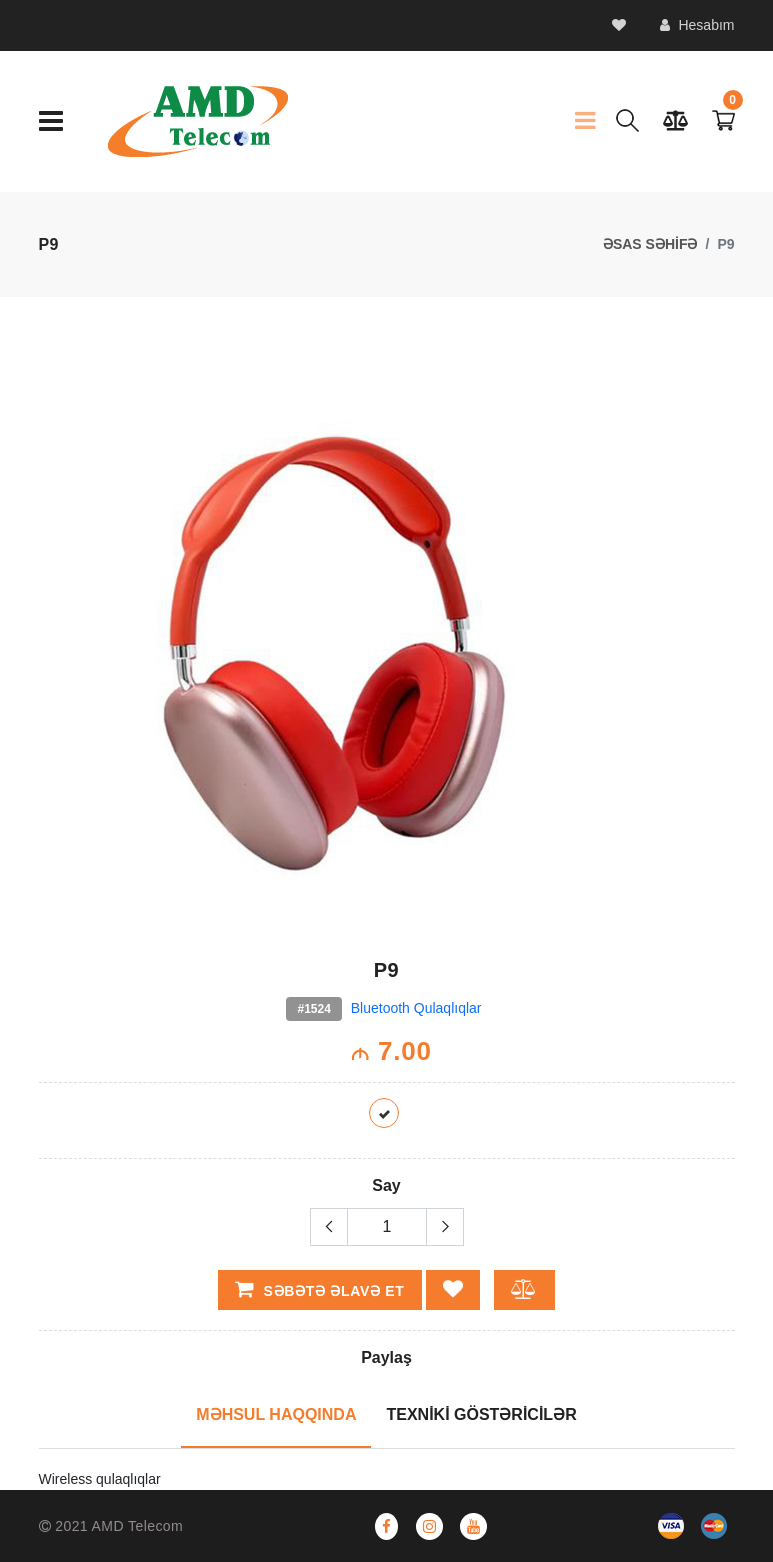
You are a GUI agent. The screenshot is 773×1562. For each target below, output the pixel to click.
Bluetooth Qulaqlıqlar (416, 1008)
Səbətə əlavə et (320, 1289)
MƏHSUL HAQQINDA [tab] (276, 1414)
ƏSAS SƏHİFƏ (650, 244)
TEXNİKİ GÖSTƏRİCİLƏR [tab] (481, 1414)
